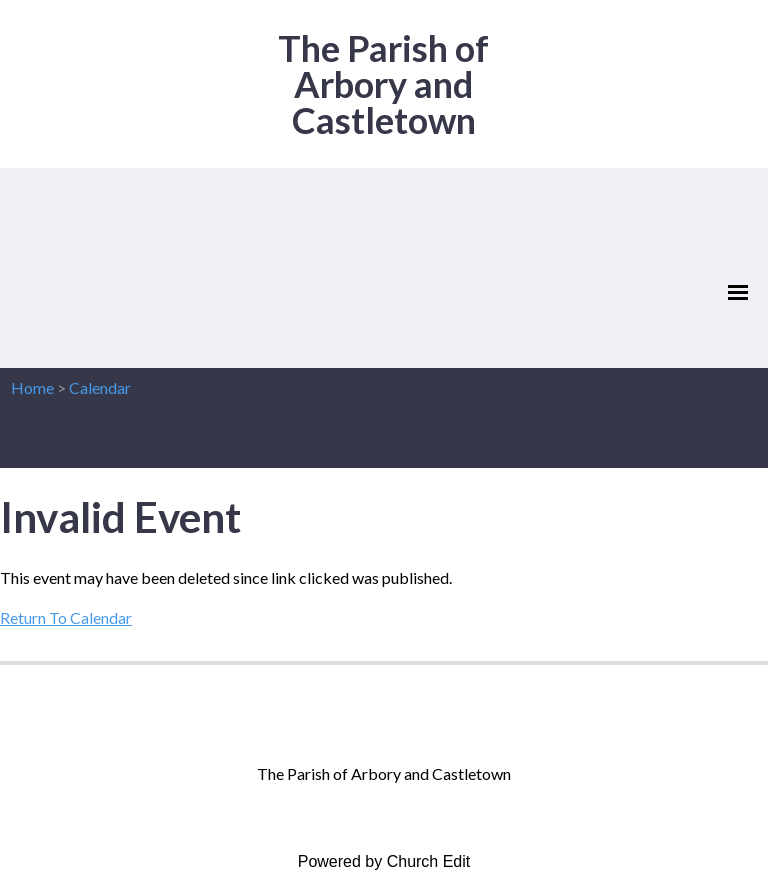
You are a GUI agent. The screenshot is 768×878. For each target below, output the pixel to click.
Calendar (100, 387)
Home (32, 387)
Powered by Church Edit (384, 861)
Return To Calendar (66, 617)
